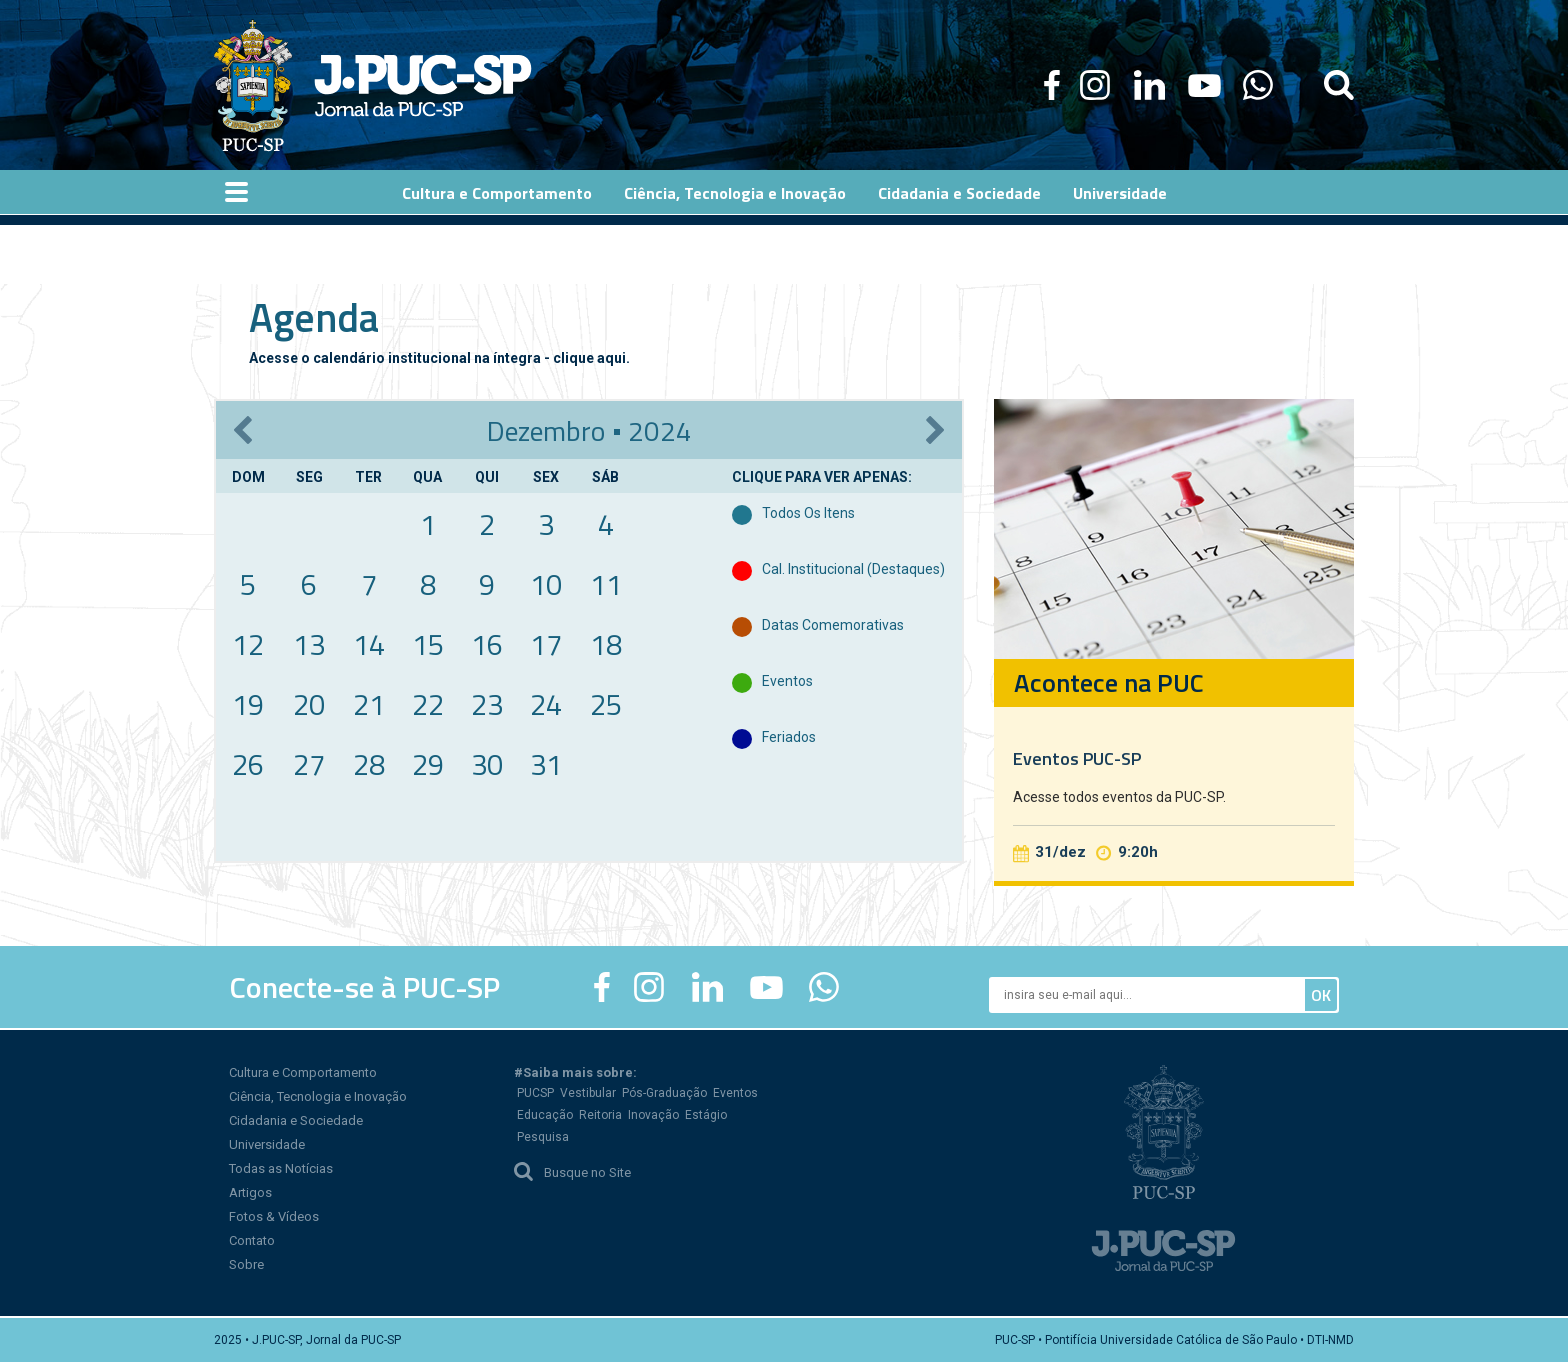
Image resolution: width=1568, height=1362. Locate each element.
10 (546, 584)
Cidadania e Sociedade (296, 1120)
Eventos (787, 681)
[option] (1174, 640)
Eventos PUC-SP (1077, 758)
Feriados (789, 737)
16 (487, 644)
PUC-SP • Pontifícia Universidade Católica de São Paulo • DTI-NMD (1174, 1340)
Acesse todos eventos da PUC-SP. (1119, 797)
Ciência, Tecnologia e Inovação (318, 1096)
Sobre (246, 1264)
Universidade (267, 1144)
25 (606, 704)
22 (428, 704)
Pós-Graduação (664, 1093)
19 (248, 704)
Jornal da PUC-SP (423, 85)
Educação (545, 1115)
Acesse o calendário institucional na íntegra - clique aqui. (439, 358)
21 (369, 704)
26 (248, 764)
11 (606, 584)
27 (309, 764)
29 (428, 764)
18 (606, 644)
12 (248, 644)
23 (487, 704)
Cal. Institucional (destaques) (853, 569)
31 (546, 764)
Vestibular (588, 1093)
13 (309, 644)
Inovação (653, 1115)
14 (369, 644)
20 (309, 704)
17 (546, 644)
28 (369, 764)
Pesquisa (543, 1137)
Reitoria (600, 1115)
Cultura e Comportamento (303, 1072)
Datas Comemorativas (833, 625)
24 (546, 704)
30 (487, 764)
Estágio (706, 1115)
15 (428, 644)
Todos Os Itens (808, 513)
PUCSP (535, 1093)
